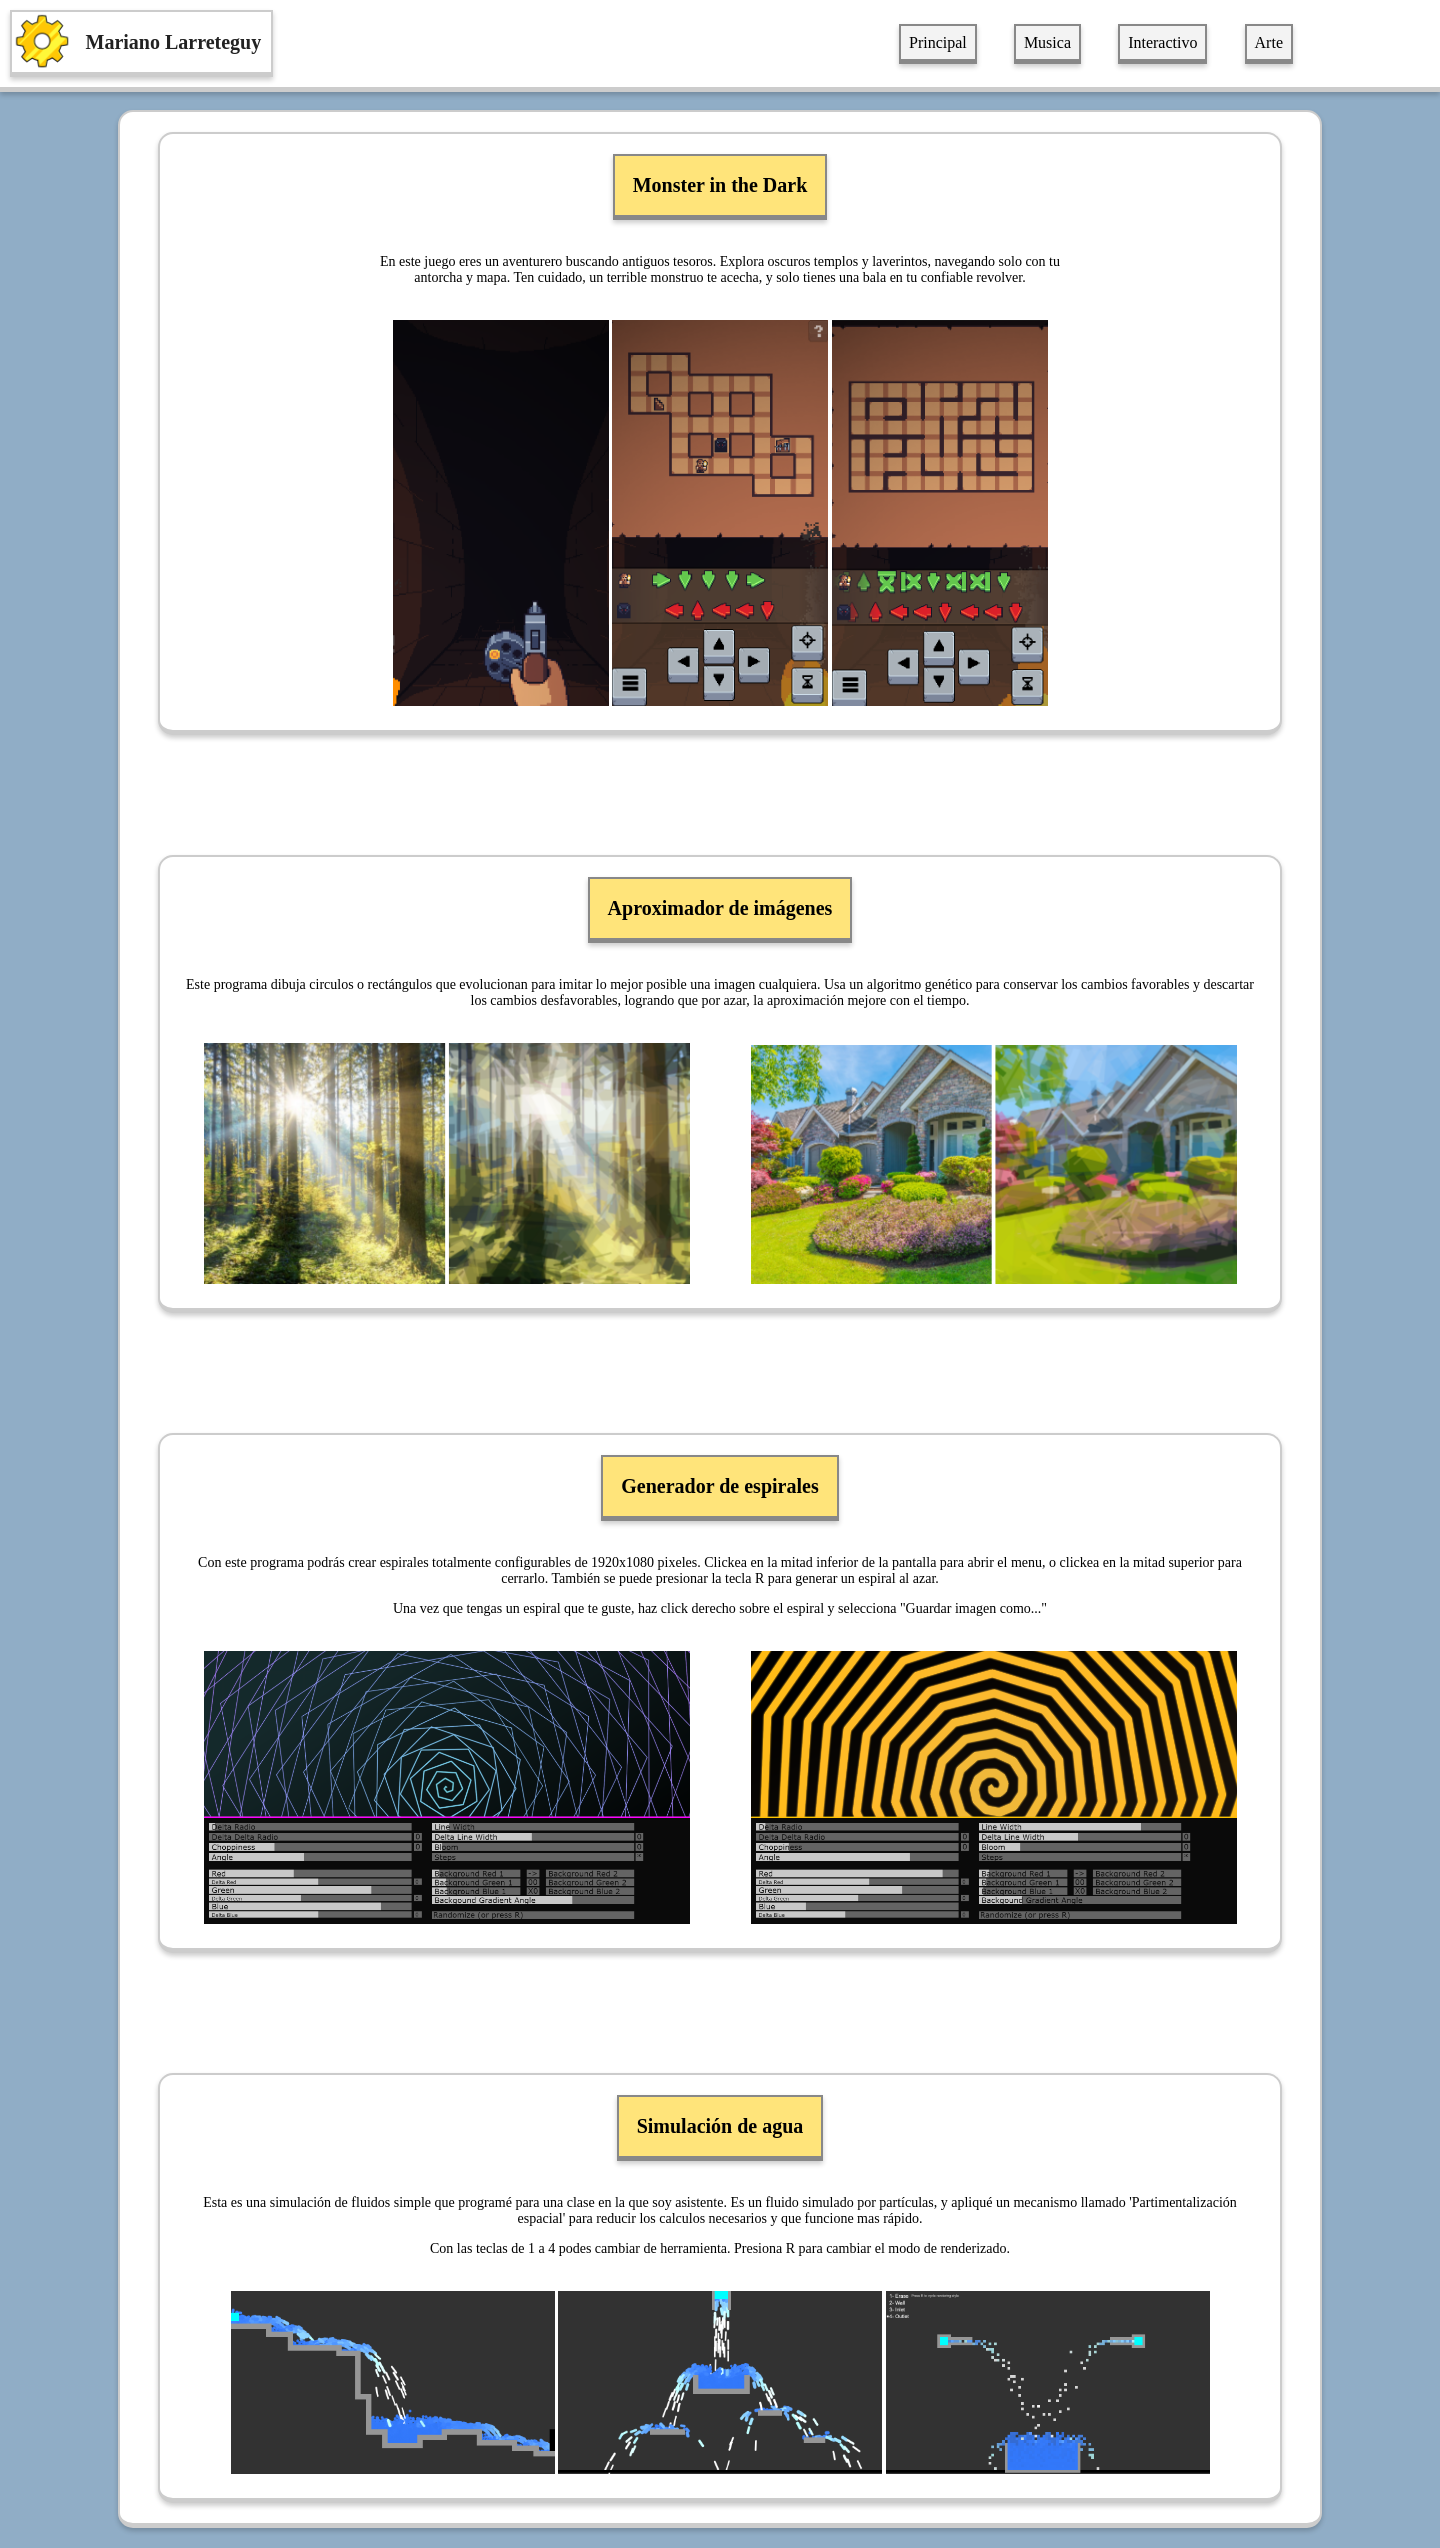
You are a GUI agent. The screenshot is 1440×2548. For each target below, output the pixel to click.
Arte (1269, 42)
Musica (1047, 42)
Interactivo (1162, 42)
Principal (938, 42)
